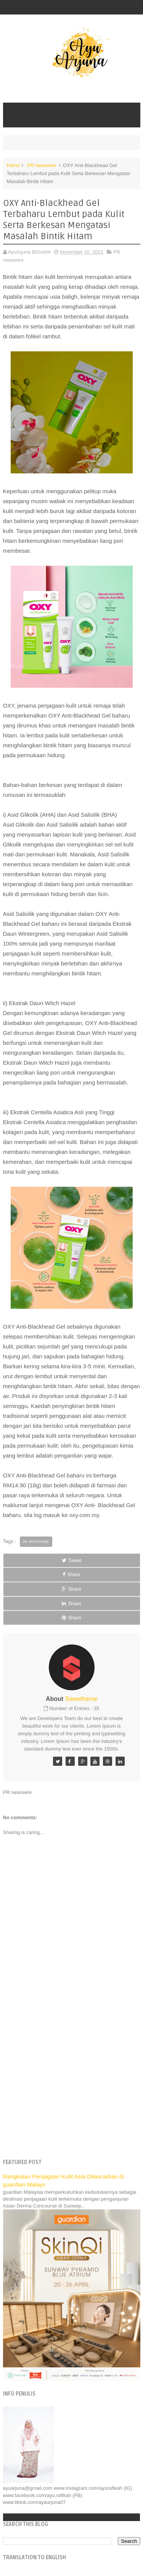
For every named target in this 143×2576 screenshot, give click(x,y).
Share (71, 1574)
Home (13, 165)
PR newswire (41, 165)
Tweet (72, 1560)
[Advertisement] (71, 2076)
